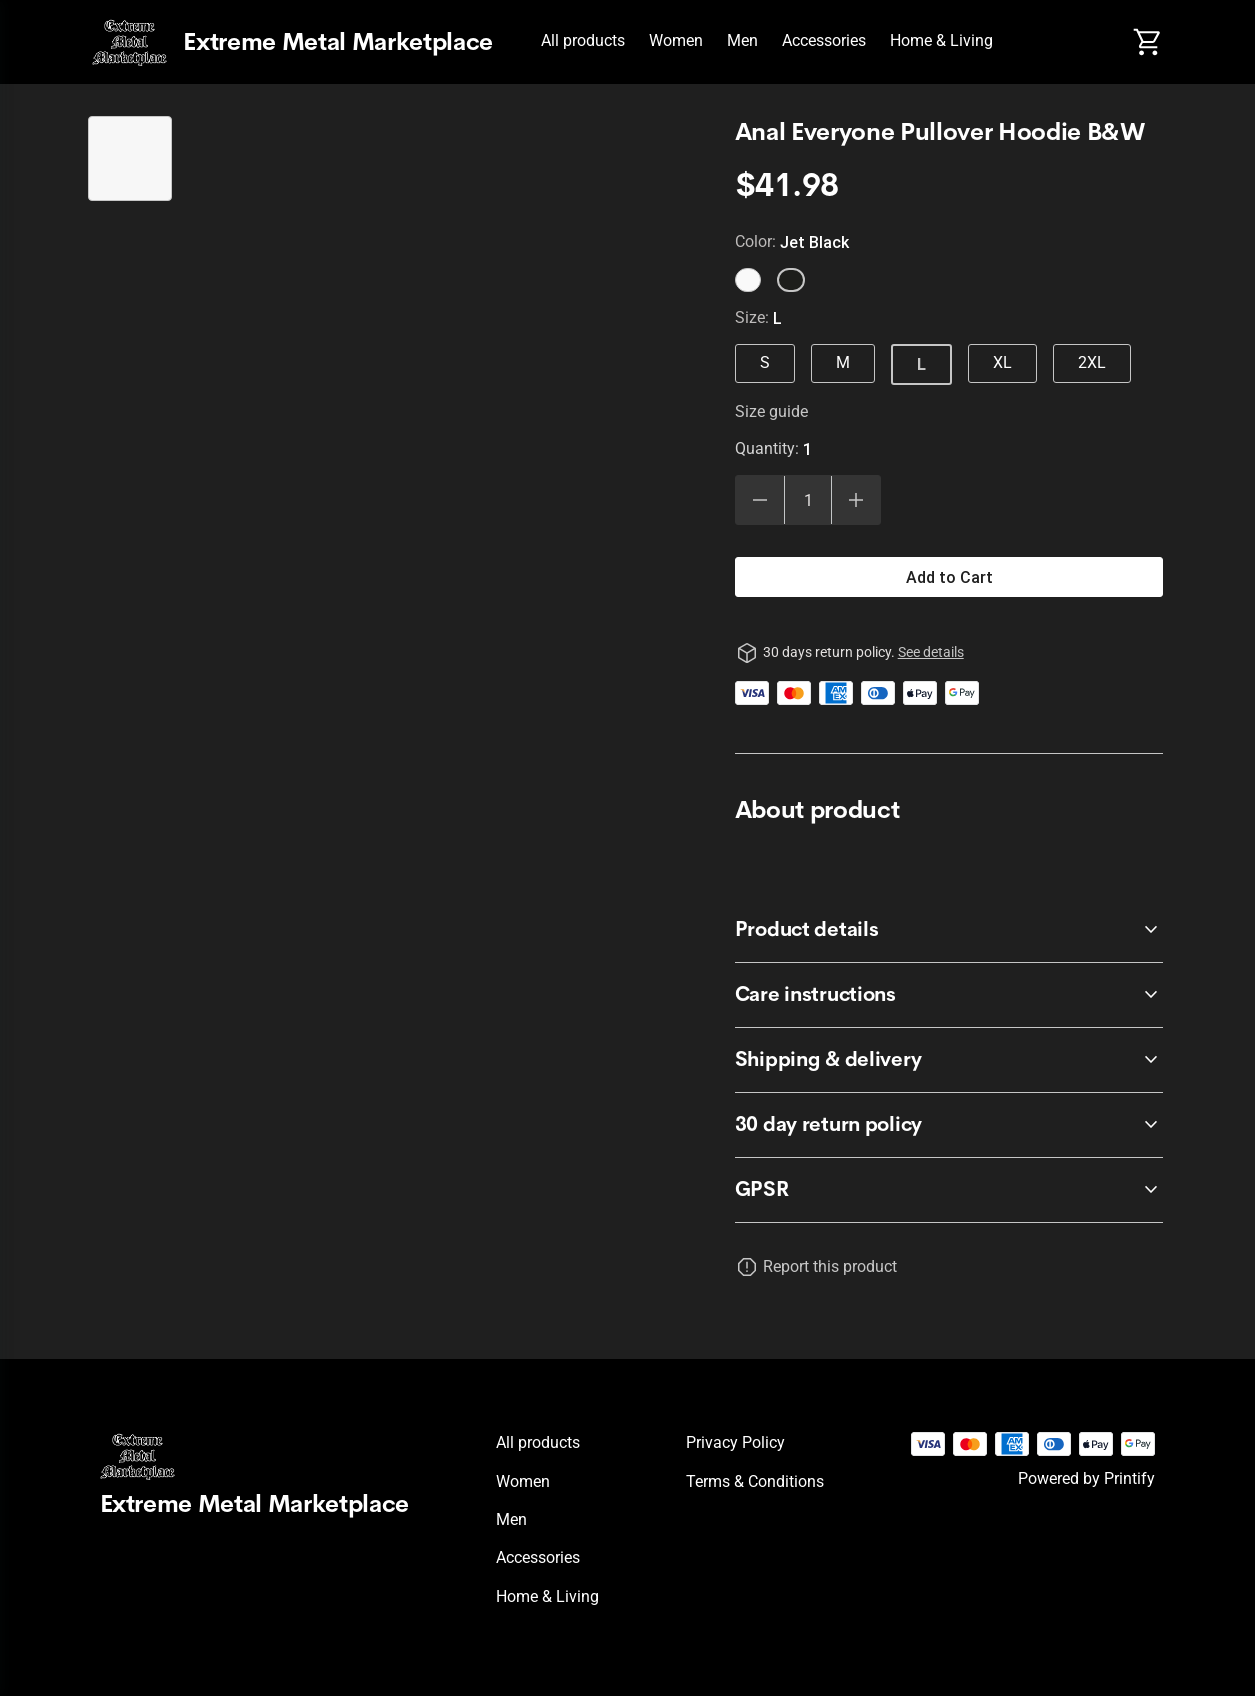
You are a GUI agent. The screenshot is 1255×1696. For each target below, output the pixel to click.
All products (583, 40)
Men (742, 40)
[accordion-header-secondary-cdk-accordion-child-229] (949, 995)
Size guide (771, 411)
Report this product (830, 1266)
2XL (1092, 362)
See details (931, 652)
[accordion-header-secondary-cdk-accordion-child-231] (949, 1190)
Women (676, 40)
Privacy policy (735, 1442)
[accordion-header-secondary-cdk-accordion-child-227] (949, 1125)
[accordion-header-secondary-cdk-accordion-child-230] (949, 1060)
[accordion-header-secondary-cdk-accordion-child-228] (949, 930)
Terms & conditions (755, 1481)
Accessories (824, 40)
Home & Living (941, 40)
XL (1002, 362)
